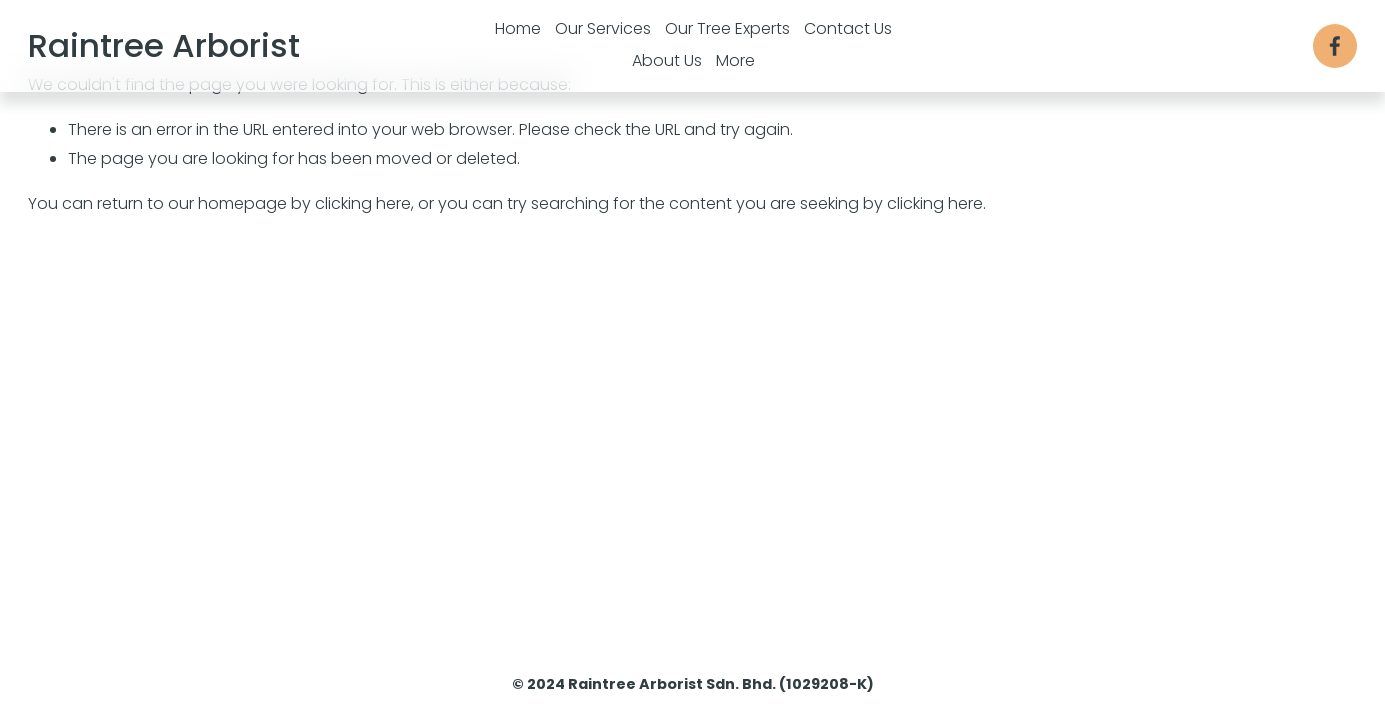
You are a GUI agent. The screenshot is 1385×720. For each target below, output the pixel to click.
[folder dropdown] (735, 62)
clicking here (363, 203)
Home (518, 28)
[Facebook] (1335, 46)
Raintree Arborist (164, 45)
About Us (667, 60)
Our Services (603, 28)
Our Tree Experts (727, 28)
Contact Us (848, 28)
